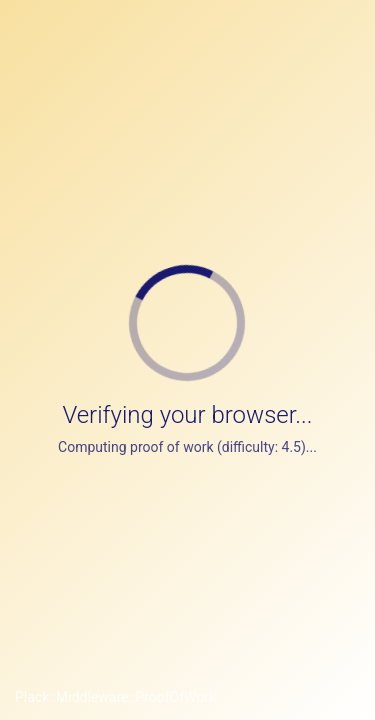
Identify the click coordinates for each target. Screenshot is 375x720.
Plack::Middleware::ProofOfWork (115, 697)
